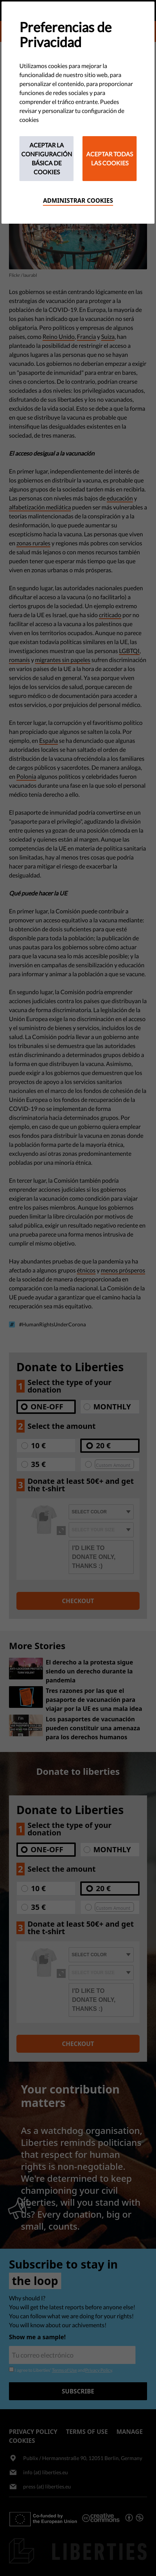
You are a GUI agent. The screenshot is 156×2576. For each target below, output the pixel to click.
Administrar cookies (78, 200)
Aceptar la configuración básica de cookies (46, 158)
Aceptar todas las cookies (109, 158)
